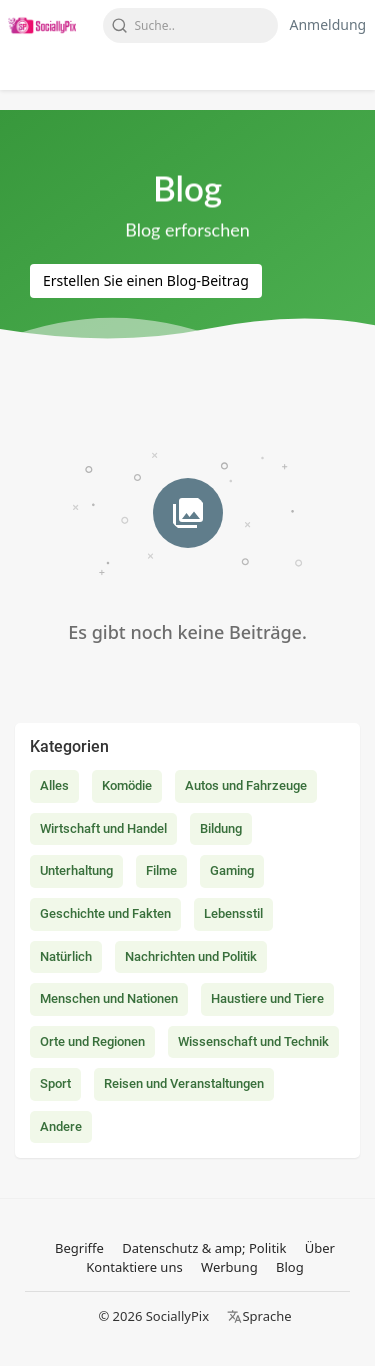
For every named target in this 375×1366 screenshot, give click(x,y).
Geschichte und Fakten (105, 913)
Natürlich (66, 956)
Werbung (229, 1267)
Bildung (221, 828)
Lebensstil (233, 913)
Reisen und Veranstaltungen (184, 1083)
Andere (61, 1126)
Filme (161, 870)
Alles (54, 785)
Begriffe (79, 1248)
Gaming (232, 870)
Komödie (127, 785)
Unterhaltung (76, 870)
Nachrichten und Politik (191, 956)
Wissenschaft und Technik (253, 1041)
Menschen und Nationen (109, 998)
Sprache (259, 1316)
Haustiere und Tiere (267, 998)
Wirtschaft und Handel (103, 828)
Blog (290, 1267)
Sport (55, 1083)
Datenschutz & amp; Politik (204, 1248)
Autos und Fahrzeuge (246, 785)
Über (320, 1248)
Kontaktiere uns (134, 1267)
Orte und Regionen (92, 1041)
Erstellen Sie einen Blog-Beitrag (146, 280)
